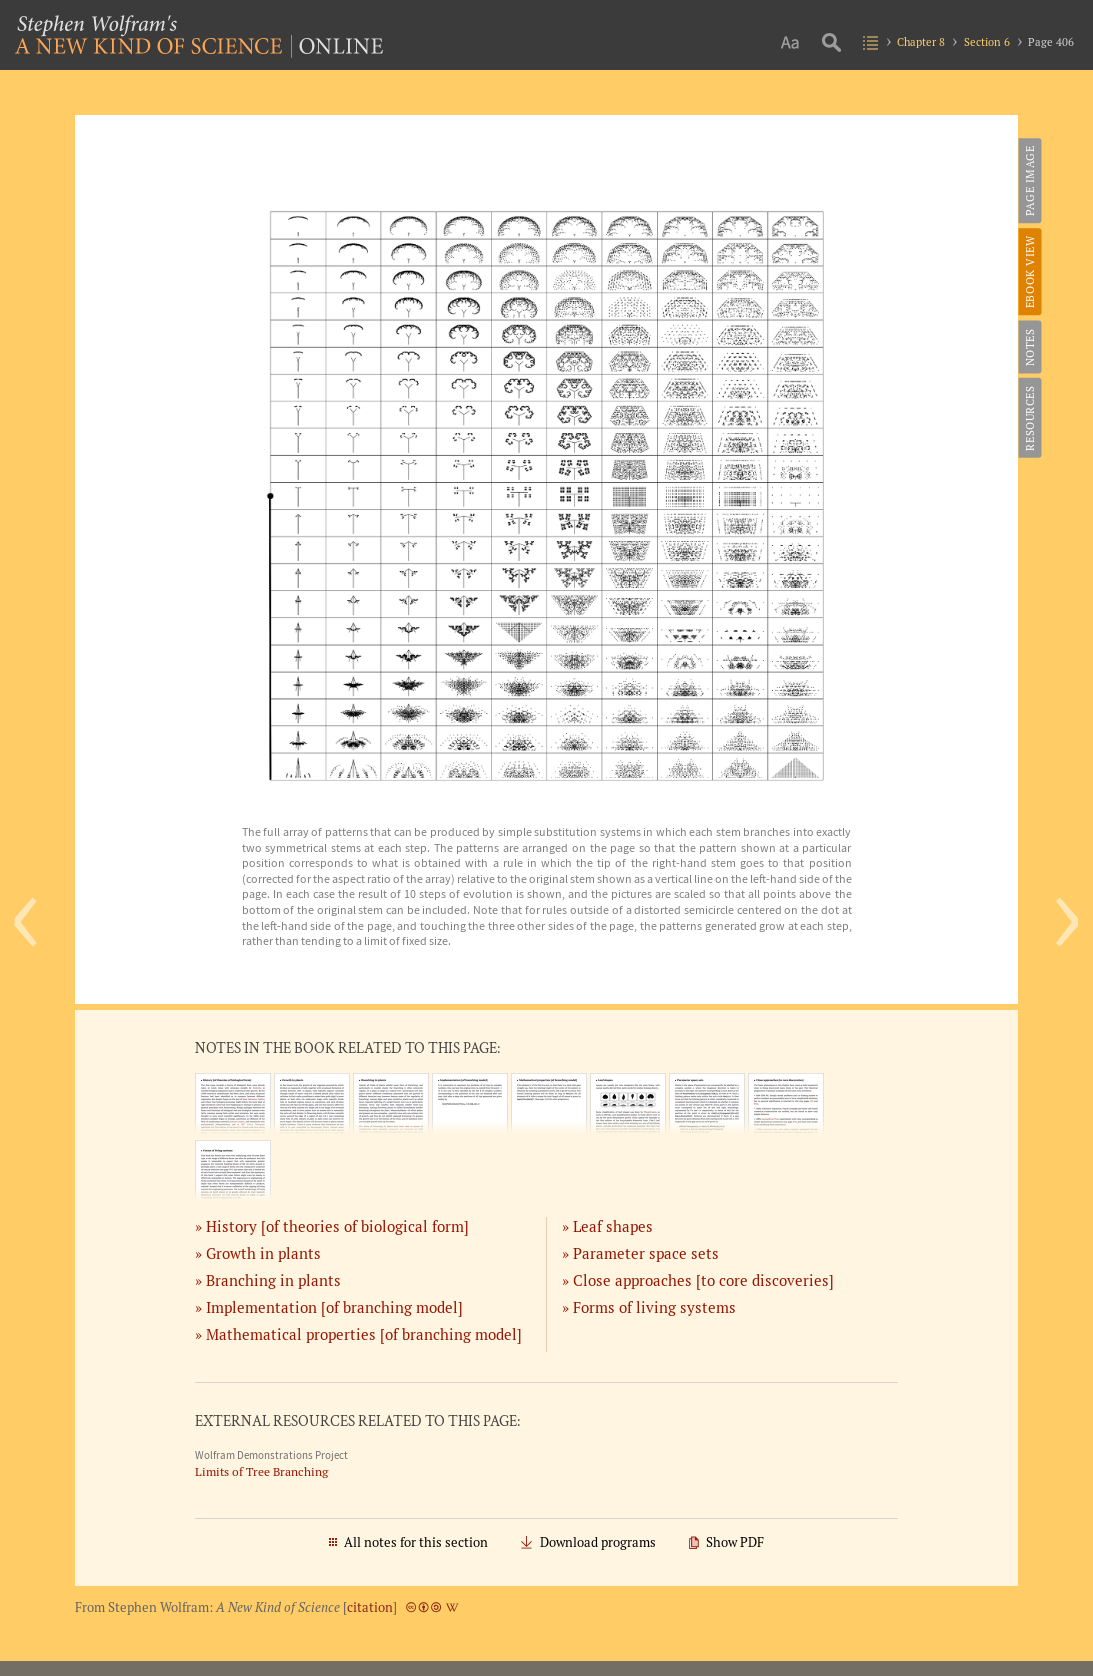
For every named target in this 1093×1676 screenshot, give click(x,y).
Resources (1028, 417)
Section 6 (987, 41)
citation (370, 1607)
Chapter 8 (921, 41)
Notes (1028, 347)
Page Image (1028, 180)
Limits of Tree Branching (261, 1471)
